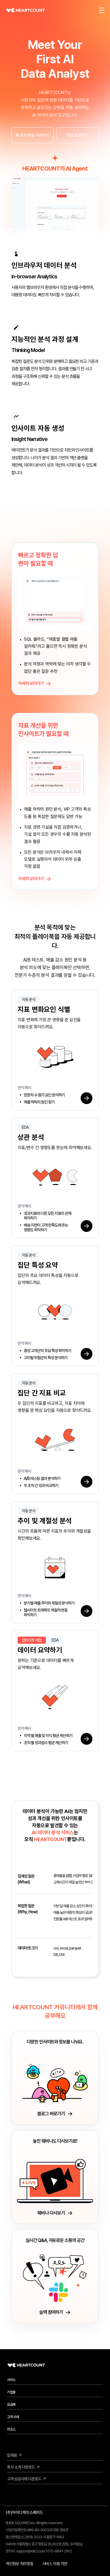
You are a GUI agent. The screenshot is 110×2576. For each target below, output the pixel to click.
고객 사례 (13, 2417)
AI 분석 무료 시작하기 (32, 135)
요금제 (11, 2404)
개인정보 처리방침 (19, 2563)
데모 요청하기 (78, 135)
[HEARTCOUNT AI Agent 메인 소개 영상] (54, 207)
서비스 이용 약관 (54, 2563)
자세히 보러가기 (34, 692)
